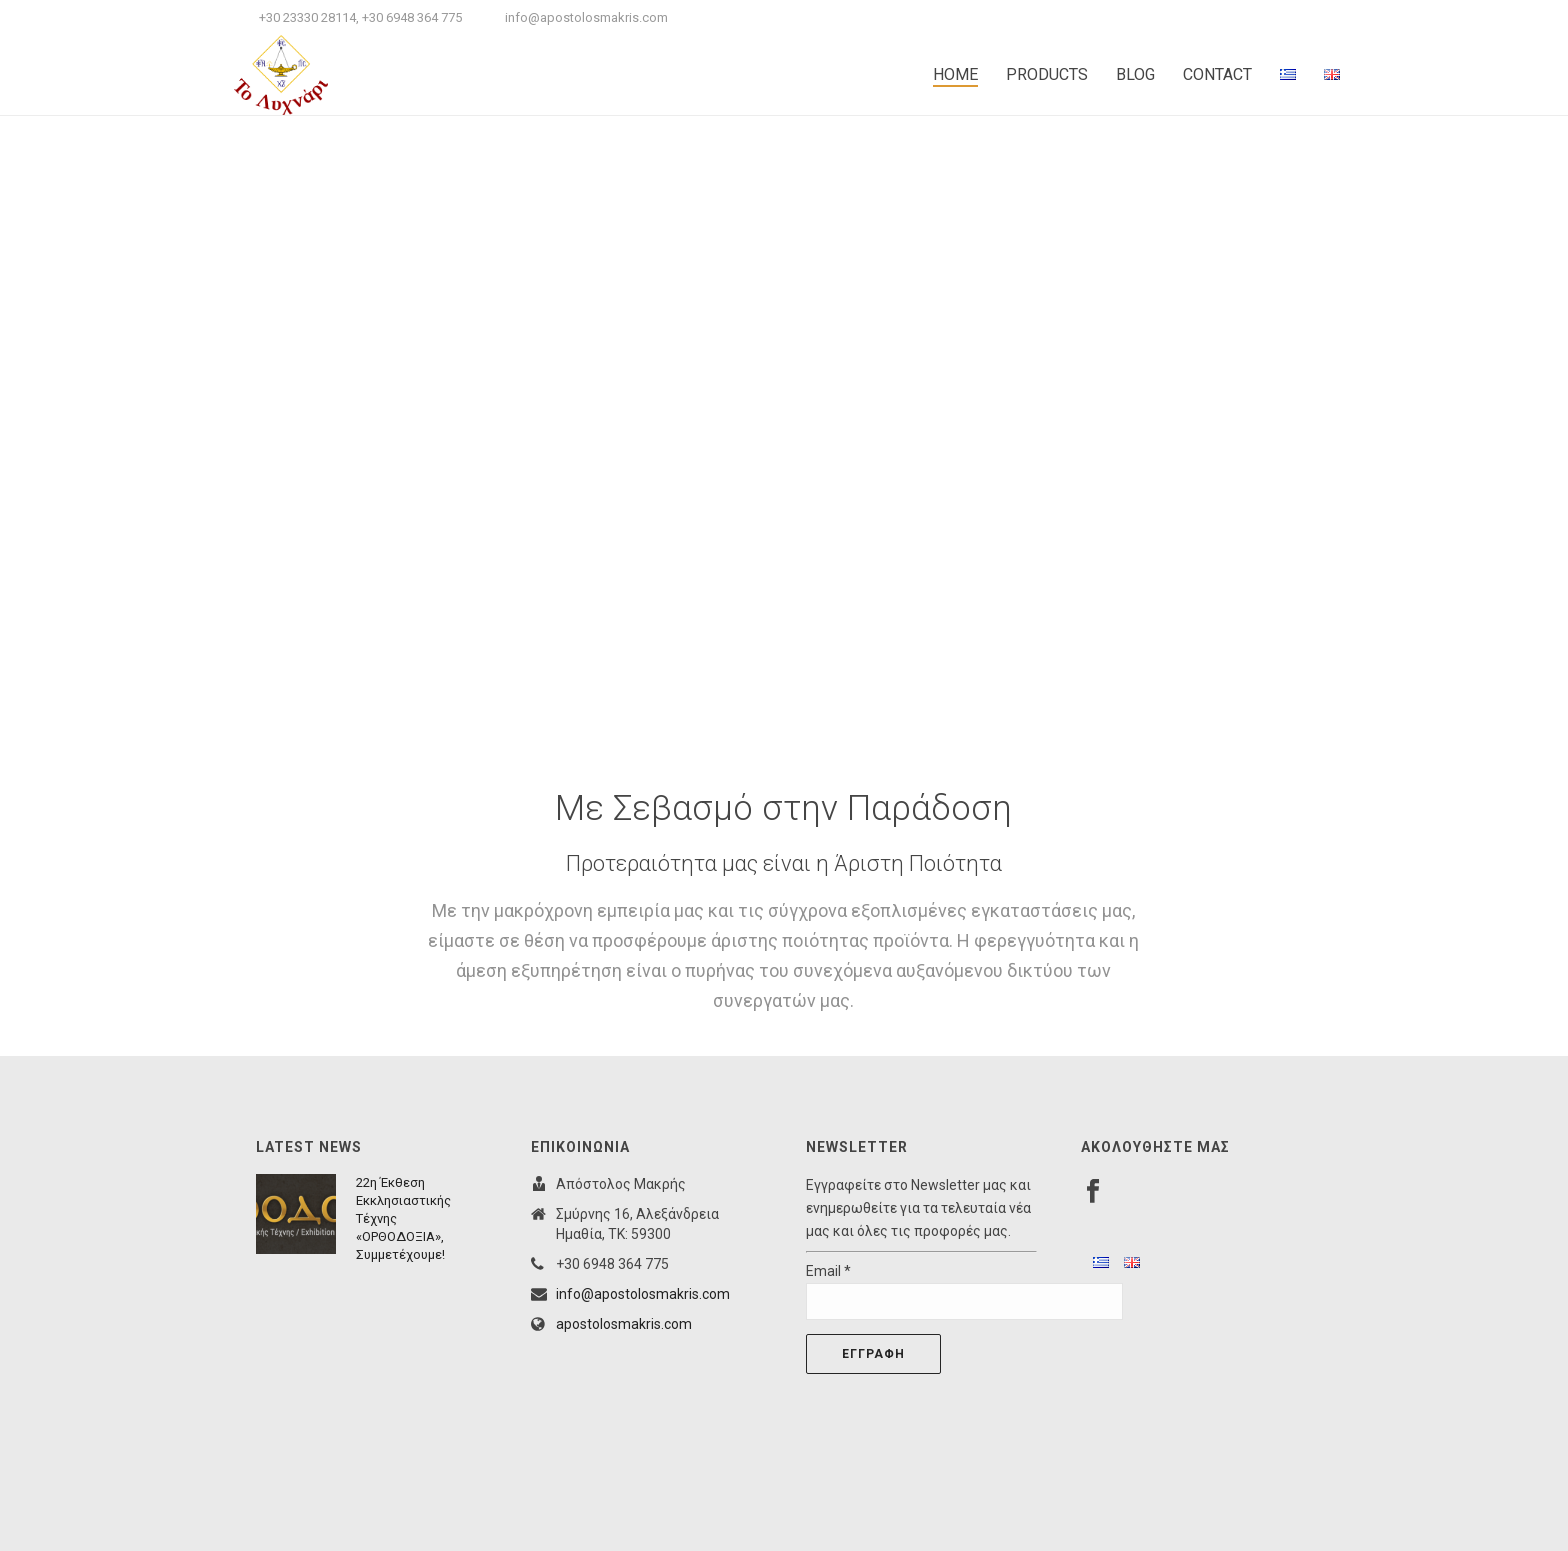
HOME (955, 74)
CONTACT (1217, 74)
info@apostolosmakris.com (586, 17)
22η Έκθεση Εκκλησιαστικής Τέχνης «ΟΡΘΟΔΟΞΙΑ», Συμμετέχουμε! (403, 1218)
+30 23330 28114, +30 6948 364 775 (360, 17)
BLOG (1135, 74)
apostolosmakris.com (624, 1324)
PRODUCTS (1047, 74)
